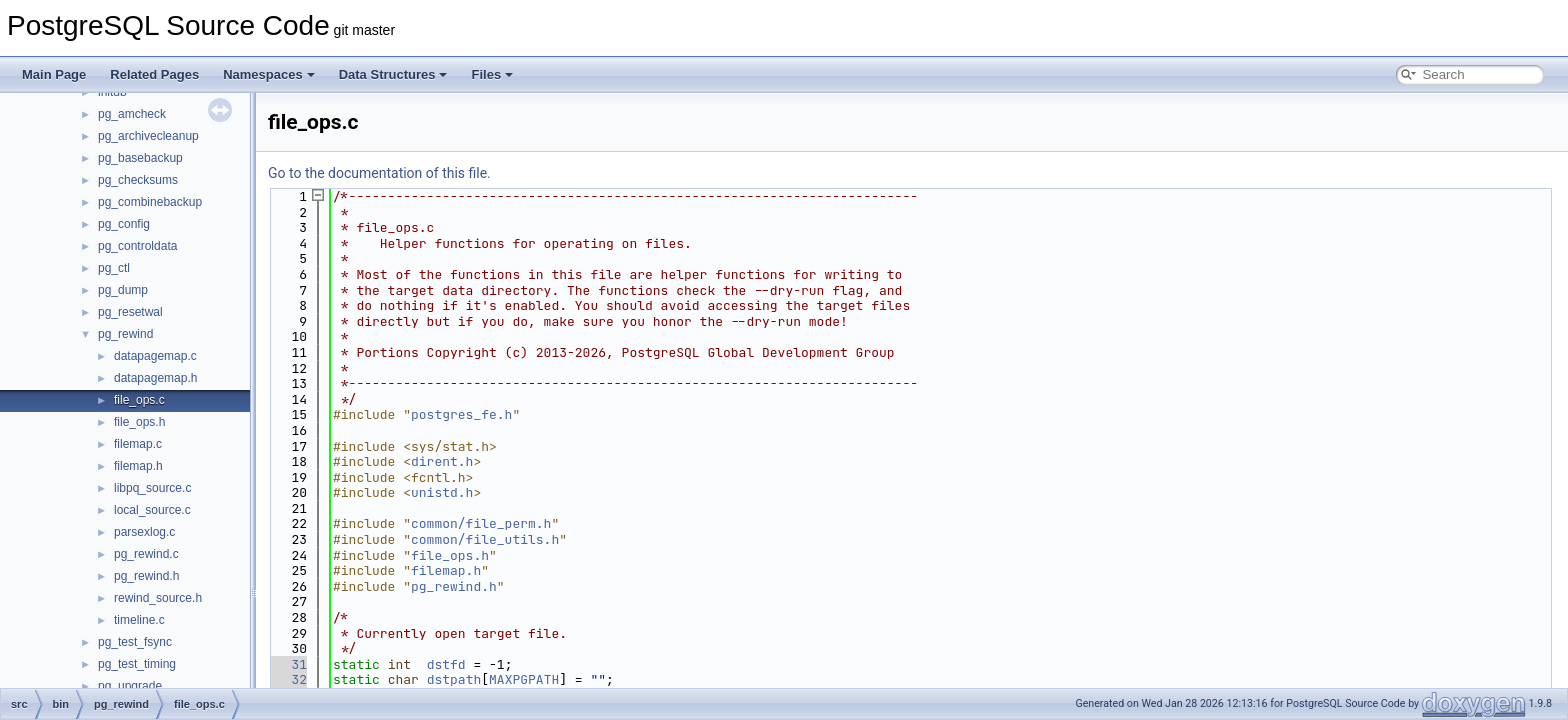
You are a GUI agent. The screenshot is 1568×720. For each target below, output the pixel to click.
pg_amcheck (132, 114)
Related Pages (154, 74)
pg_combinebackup (150, 202)
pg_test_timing (137, 664)
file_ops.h (139, 422)
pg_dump (123, 290)
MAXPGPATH (524, 679)
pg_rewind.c (146, 554)
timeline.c (139, 620)
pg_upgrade (130, 686)
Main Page (54, 74)
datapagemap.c (155, 356)
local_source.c (152, 510)
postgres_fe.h (461, 414)
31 (287, 664)
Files (492, 74)
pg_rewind (125, 334)
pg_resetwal (130, 312)
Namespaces (269, 74)
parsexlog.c (144, 532)
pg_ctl (114, 268)
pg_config (124, 224)
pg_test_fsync (135, 642)
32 (287, 679)
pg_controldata (137, 246)
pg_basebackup (140, 158)
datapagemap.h (155, 378)
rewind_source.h (158, 598)
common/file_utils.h (485, 539)
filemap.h (138, 466)
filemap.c (138, 444)
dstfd (446, 664)
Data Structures (393, 74)
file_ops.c (139, 400)
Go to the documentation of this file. (379, 173)
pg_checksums (138, 180)
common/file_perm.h (481, 523)
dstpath (454, 679)
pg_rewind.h (146, 576)
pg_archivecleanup (148, 136)
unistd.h (442, 492)
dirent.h (442, 461)
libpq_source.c (152, 488)
